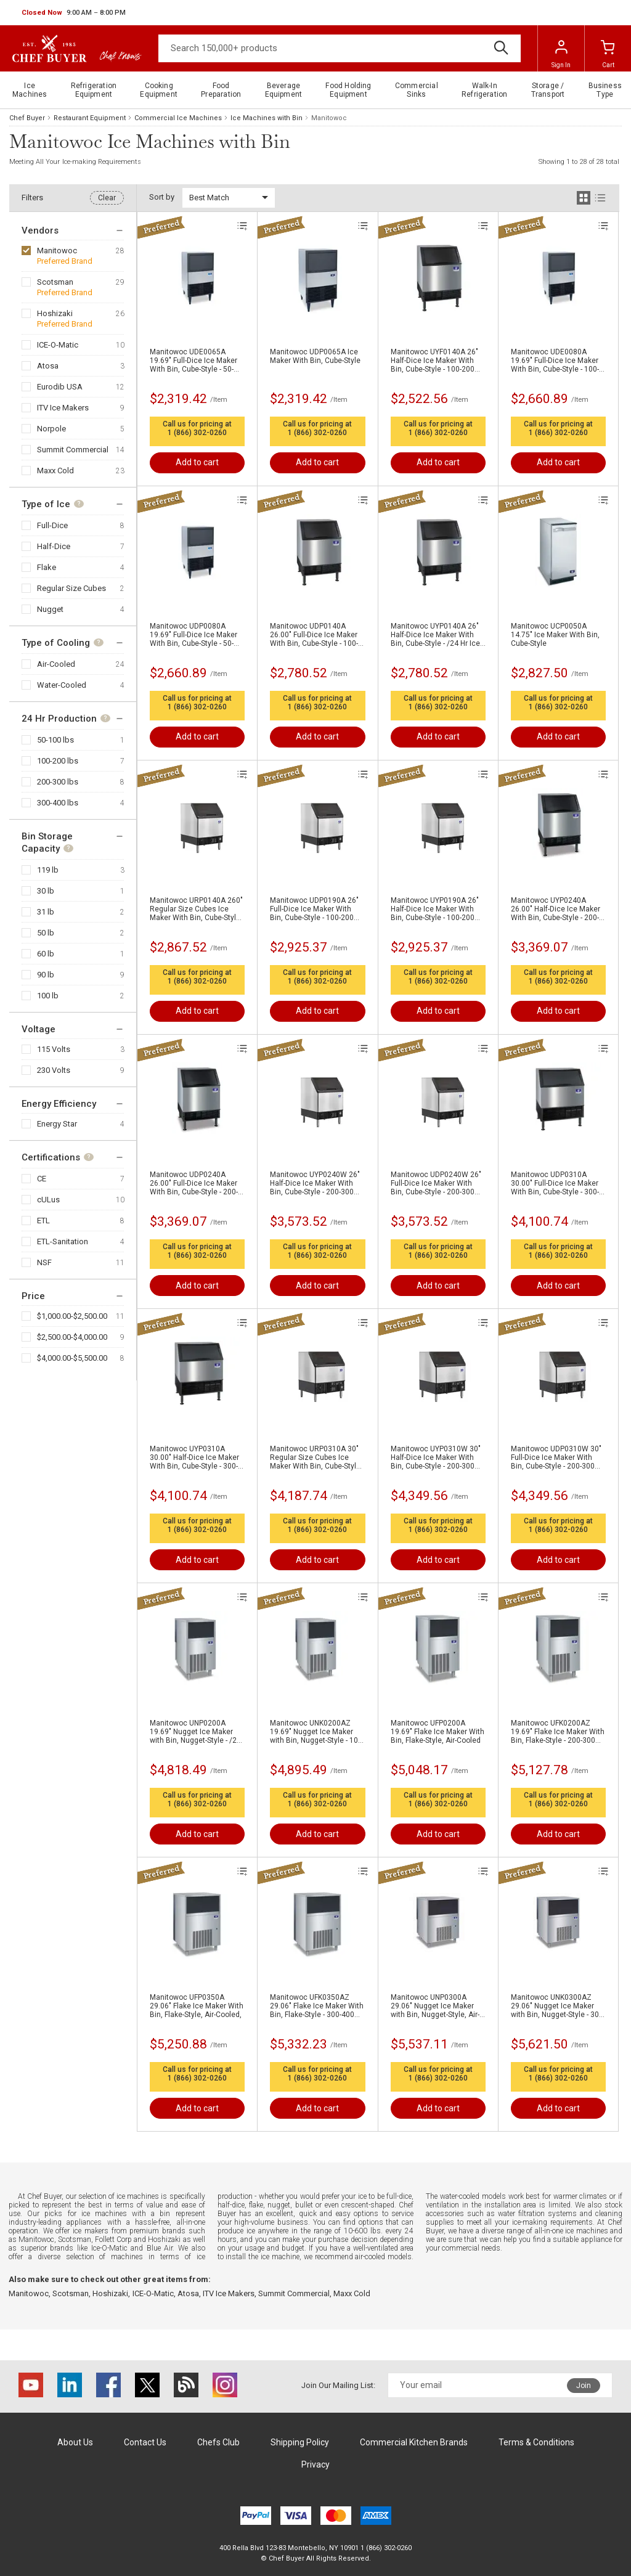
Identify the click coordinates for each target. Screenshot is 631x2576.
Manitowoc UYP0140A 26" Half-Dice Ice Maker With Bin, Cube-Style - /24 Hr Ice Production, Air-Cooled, (435, 635)
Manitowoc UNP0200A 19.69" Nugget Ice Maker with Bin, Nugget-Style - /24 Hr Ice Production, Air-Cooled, (195, 1732)
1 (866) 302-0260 (197, 432)
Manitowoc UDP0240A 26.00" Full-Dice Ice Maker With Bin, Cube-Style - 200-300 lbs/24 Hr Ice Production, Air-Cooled (194, 1183)
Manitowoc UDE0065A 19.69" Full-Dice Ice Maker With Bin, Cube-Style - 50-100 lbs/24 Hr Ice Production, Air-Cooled (193, 360)
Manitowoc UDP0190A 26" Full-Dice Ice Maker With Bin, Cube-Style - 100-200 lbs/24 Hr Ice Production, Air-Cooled (314, 909)
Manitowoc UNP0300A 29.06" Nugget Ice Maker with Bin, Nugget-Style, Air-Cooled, (435, 2006)
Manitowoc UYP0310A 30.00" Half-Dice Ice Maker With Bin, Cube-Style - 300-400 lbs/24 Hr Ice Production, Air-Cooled (194, 1457)
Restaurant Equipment (90, 118)
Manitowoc (57, 250)
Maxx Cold (55, 470)
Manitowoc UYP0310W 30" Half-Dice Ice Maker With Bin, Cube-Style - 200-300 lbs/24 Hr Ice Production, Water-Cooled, (436, 1457)
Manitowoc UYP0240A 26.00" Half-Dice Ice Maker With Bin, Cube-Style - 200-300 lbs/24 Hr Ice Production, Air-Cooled (555, 909)
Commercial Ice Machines (178, 118)
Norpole (51, 428)
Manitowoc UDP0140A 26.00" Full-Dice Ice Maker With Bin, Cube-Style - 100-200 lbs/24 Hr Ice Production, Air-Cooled (314, 635)
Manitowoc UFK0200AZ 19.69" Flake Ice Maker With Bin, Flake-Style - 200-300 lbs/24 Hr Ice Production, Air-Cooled (558, 1732)
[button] (74, 13)
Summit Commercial (72, 449)
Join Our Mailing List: (338, 2385)
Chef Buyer (27, 118)
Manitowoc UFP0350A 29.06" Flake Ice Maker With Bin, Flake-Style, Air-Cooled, (196, 2006)
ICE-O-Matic (57, 344)
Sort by (161, 197)
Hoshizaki (55, 313)
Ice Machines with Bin (266, 118)
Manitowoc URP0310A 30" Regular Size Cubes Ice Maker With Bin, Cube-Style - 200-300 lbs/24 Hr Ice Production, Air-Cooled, (317, 1457)
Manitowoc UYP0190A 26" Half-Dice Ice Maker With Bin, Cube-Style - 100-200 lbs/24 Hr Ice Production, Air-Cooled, (435, 909)
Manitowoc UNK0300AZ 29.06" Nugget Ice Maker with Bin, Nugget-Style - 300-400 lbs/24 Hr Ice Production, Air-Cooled (558, 2006)
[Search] (339, 48)
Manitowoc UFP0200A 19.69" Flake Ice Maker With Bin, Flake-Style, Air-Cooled (437, 1732)
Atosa (48, 365)
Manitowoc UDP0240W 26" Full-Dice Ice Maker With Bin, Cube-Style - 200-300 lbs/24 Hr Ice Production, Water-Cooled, (436, 1183)
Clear (107, 198)
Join (583, 2385)
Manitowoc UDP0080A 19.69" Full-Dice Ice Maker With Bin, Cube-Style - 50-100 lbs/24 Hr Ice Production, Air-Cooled (193, 635)
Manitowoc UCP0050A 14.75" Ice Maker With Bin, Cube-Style (555, 635)
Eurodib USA (60, 386)
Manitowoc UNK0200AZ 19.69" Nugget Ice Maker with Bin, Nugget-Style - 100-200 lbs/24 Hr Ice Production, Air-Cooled (317, 1732)
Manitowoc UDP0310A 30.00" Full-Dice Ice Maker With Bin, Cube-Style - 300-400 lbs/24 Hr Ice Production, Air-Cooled (555, 1183)
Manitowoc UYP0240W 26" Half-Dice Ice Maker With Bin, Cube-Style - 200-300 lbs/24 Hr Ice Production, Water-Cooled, (315, 1183)
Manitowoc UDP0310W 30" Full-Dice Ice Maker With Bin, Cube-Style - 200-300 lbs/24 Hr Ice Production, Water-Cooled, (556, 1457)
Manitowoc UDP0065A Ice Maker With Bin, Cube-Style (315, 356)
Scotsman (55, 282)
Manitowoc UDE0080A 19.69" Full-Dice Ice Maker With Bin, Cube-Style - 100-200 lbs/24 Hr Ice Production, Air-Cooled (555, 360)
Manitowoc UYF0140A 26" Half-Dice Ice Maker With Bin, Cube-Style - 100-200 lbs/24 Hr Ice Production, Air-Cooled (434, 360)
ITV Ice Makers (63, 407)
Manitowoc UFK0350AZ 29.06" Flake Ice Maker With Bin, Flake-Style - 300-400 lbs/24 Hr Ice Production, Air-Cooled (317, 2006)
